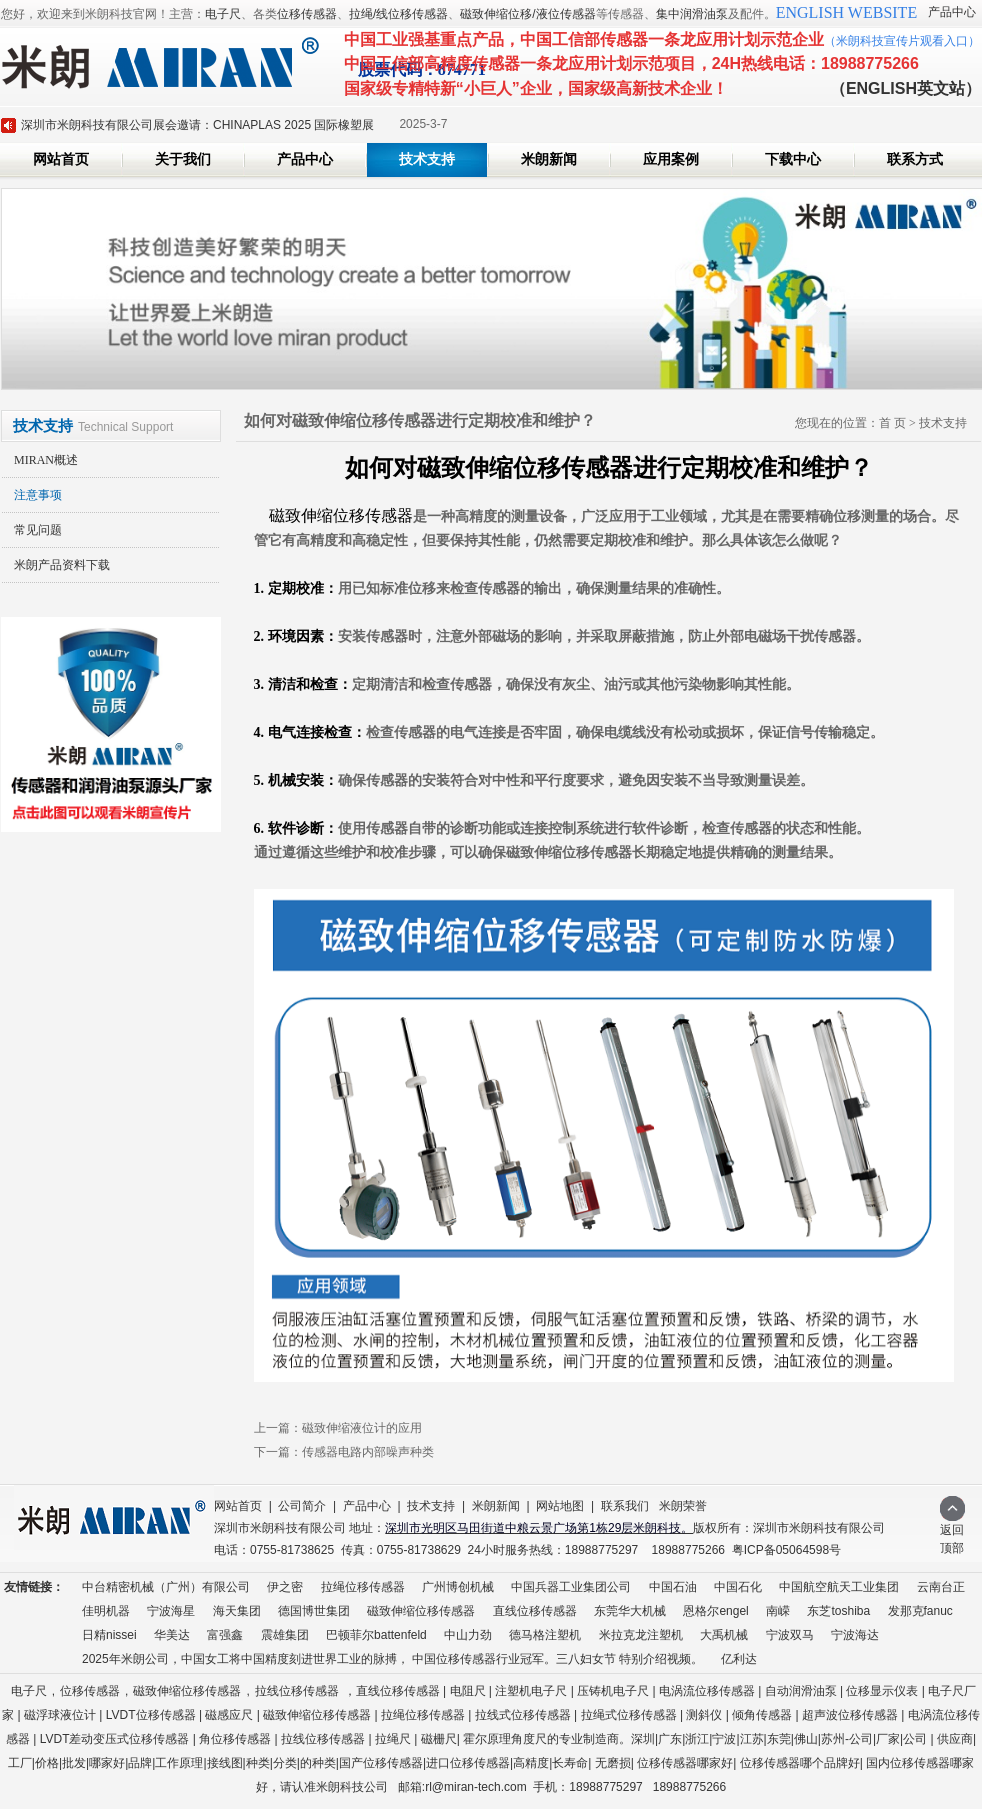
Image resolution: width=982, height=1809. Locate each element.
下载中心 (793, 159)
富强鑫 (225, 1635)
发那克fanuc (920, 1611)
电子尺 (223, 14)
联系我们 (625, 1506)
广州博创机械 (458, 1587)
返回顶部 (952, 1532)
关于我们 (183, 159)
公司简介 (302, 1506)
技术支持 (427, 159)
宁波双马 (790, 1635)
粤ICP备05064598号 (786, 1550)
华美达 (172, 1635)
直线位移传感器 (535, 1611)
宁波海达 (855, 1635)
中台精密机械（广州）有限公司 (166, 1587)
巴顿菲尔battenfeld (376, 1635)
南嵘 (778, 1611)
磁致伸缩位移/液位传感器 (527, 14)
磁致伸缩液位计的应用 (362, 1428)
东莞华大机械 (630, 1611)
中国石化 (738, 1587)
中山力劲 (468, 1635)
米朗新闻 (549, 159)
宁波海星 (171, 1611)
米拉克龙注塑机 (641, 1635)
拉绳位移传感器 (363, 1587)
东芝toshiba (838, 1611)
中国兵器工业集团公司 (571, 1587)
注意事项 (38, 495)
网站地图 (560, 1506)
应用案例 (671, 159)
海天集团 (237, 1611)
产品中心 (952, 12)
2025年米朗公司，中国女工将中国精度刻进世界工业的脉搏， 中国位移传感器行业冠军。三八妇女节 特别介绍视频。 (392, 1659)
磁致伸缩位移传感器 (421, 1611)
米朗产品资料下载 (62, 565)
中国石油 (673, 1587)
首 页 (892, 423)
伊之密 (285, 1587)
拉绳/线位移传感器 (398, 14)
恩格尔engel (715, 1611)
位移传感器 (307, 14)
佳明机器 (106, 1611)
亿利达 (739, 1659)
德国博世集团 (314, 1611)
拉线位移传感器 (297, 1691)
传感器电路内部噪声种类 (368, 1452)
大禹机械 (724, 1635)
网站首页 (61, 159)
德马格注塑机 (545, 1635)
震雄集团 (285, 1635)
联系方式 (915, 159)
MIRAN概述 (46, 460)
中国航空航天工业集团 (839, 1587)
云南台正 (941, 1587)
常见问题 (38, 530)
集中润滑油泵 (692, 14)
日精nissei (109, 1635)
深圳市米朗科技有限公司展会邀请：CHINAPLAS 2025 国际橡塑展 (197, 125)
